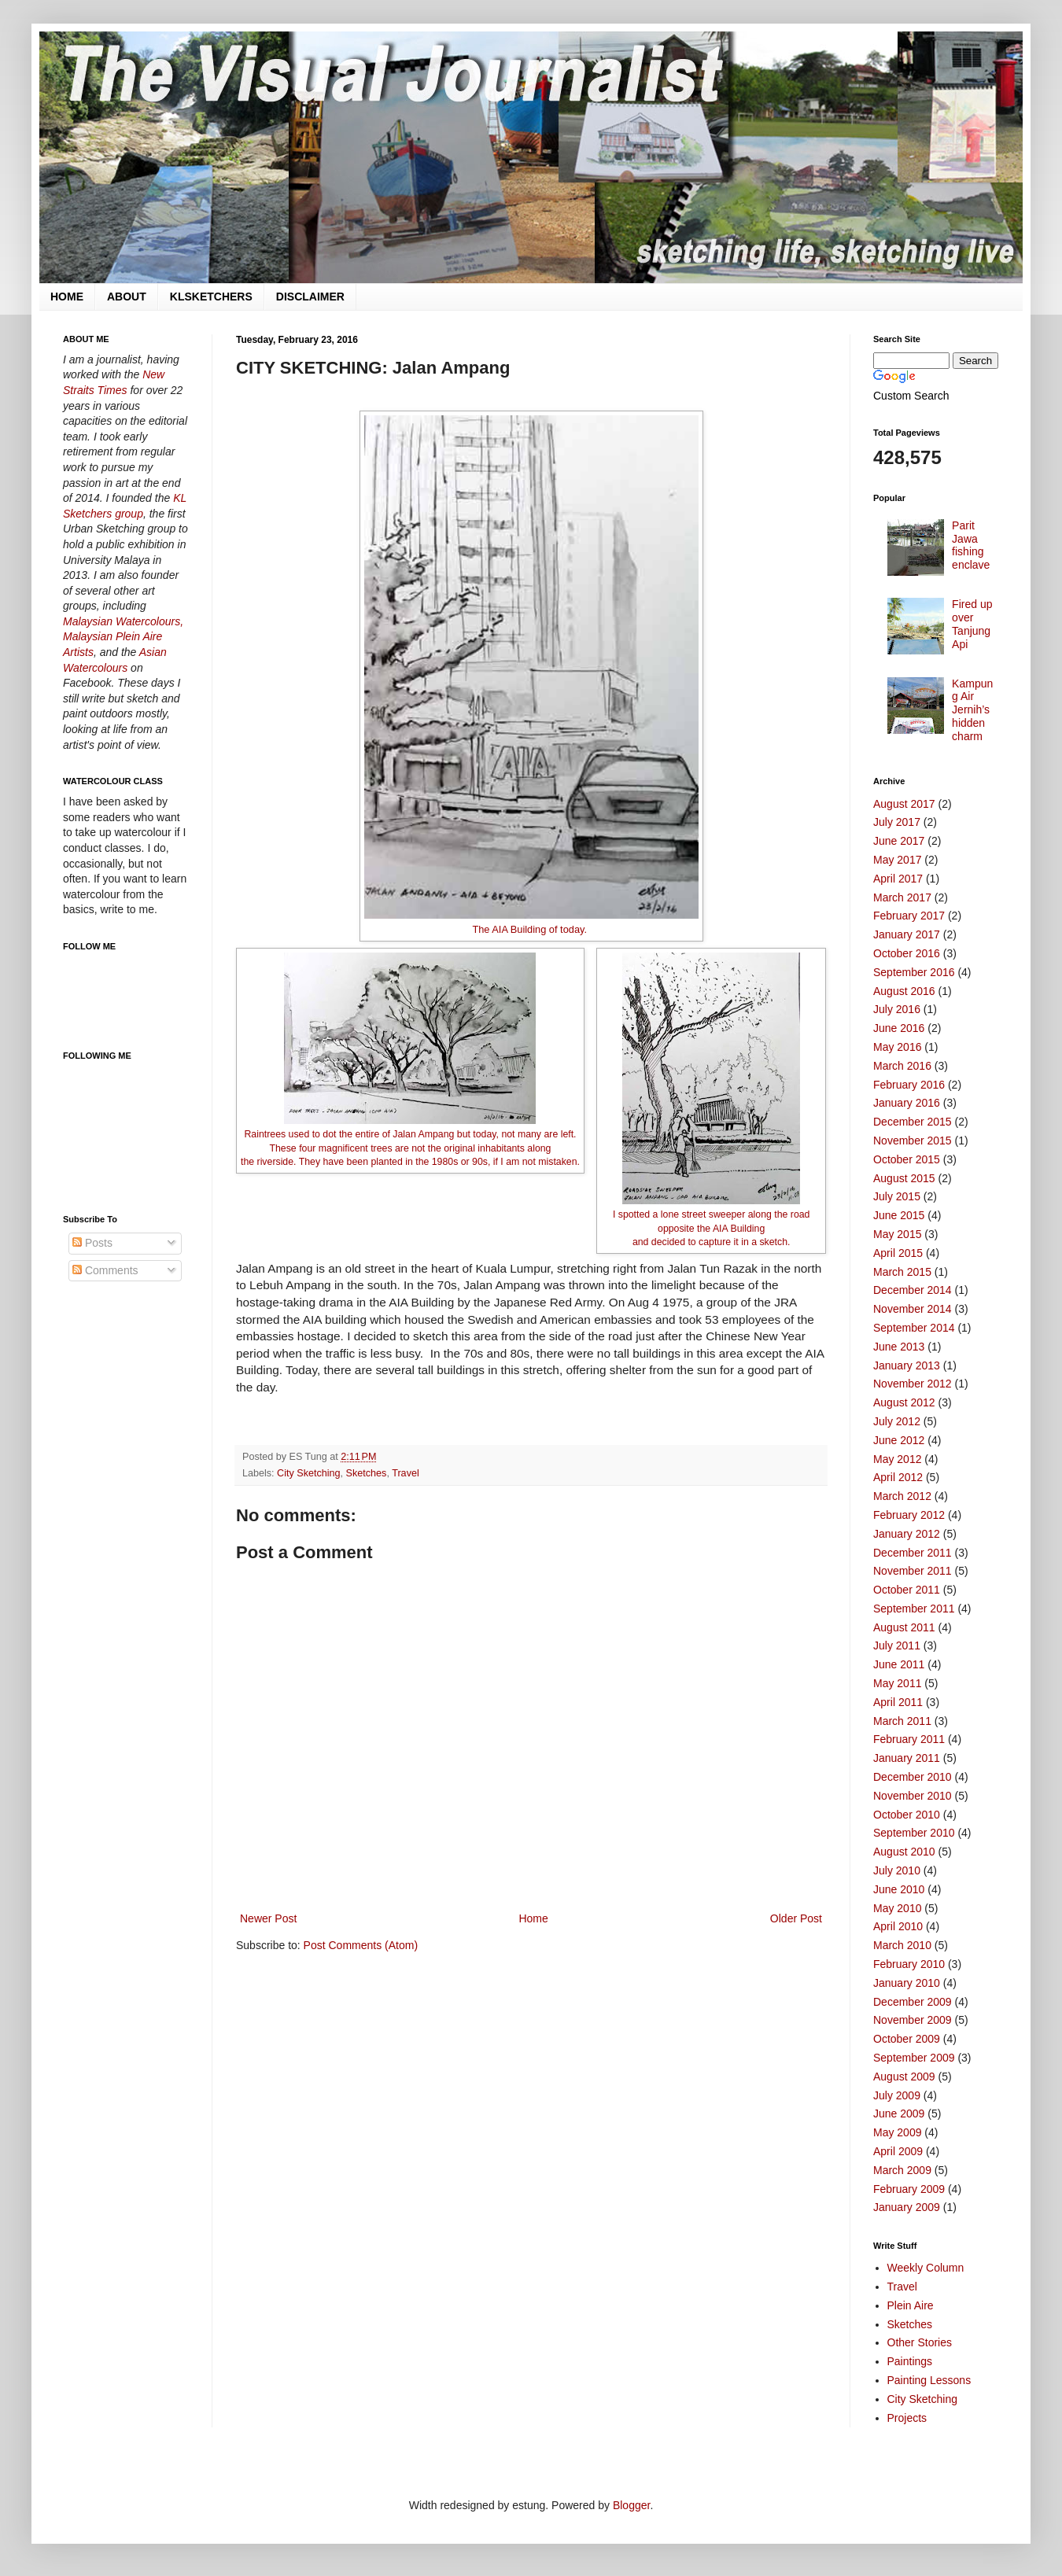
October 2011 (906, 1589)
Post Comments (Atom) (361, 1945)
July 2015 (896, 1196)
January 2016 (906, 1102)
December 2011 (912, 1552)
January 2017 (906, 934)
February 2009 (909, 2189)
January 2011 (906, 1758)
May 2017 (897, 859)
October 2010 (906, 1814)
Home (533, 1918)
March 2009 (902, 2170)
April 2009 (898, 2151)
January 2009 (906, 2207)
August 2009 (904, 2076)
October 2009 (906, 2038)
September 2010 (914, 1832)
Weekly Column (925, 2267)
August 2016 (904, 991)
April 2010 (898, 1926)
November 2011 (912, 1570)
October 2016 (906, 953)
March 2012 (902, 1496)
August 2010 (904, 1851)
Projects (907, 2418)
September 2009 (914, 2057)
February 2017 (909, 915)
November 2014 (912, 1309)
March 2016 (902, 1066)
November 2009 (912, 2020)
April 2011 (898, 1702)
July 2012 (896, 1421)
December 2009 (912, 2002)
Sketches (366, 1473)
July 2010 (896, 1870)
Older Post (796, 1918)
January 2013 (906, 1365)
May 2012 (897, 1459)
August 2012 (904, 1402)
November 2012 (912, 1383)
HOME (66, 296)
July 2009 (896, 2095)
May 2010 (897, 1908)
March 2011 (902, 1721)
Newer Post (268, 1918)
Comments (105, 1270)
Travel (405, 1473)
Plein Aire (910, 2305)
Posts (92, 1242)
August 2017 (904, 804)
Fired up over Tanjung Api (972, 624)
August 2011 (904, 1627)
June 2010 (898, 1889)
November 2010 (912, 1795)
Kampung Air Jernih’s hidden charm (972, 710)
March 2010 (902, 1945)
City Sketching (309, 1473)
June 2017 (898, 841)
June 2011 (898, 1664)
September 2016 (914, 972)
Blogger (631, 2505)
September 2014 (914, 1327)
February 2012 (909, 1515)
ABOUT (126, 296)
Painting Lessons (929, 2380)
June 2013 (898, 1346)
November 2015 (912, 1140)
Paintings (910, 2361)
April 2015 (898, 1253)
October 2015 (906, 1159)
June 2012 (898, 1440)
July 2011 (896, 1645)
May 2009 (897, 2132)
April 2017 (898, 878)
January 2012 (906, 1534)
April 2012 (898, 1477)
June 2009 (898, 2113)
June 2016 (898, 1028)
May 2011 (897, 1683)
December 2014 (912, 1290)
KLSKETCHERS (211, 296)
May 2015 (897, 1234)
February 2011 (909, 1739)
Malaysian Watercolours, (123, 621)
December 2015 (912, 1121)
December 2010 (912, 1777)
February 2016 (909, 1084)
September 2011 (914, 1608)
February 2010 (909, 1964)
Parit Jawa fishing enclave (971, 545)
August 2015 (904, 1178)
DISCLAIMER (310, 296)
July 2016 (896, 1009)
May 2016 (897, 1047)
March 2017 (902, 897)
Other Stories (919, 2342)
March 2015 (902, 1272)
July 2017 (896, 822)
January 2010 (906, 1983)
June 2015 (898, 1215)
